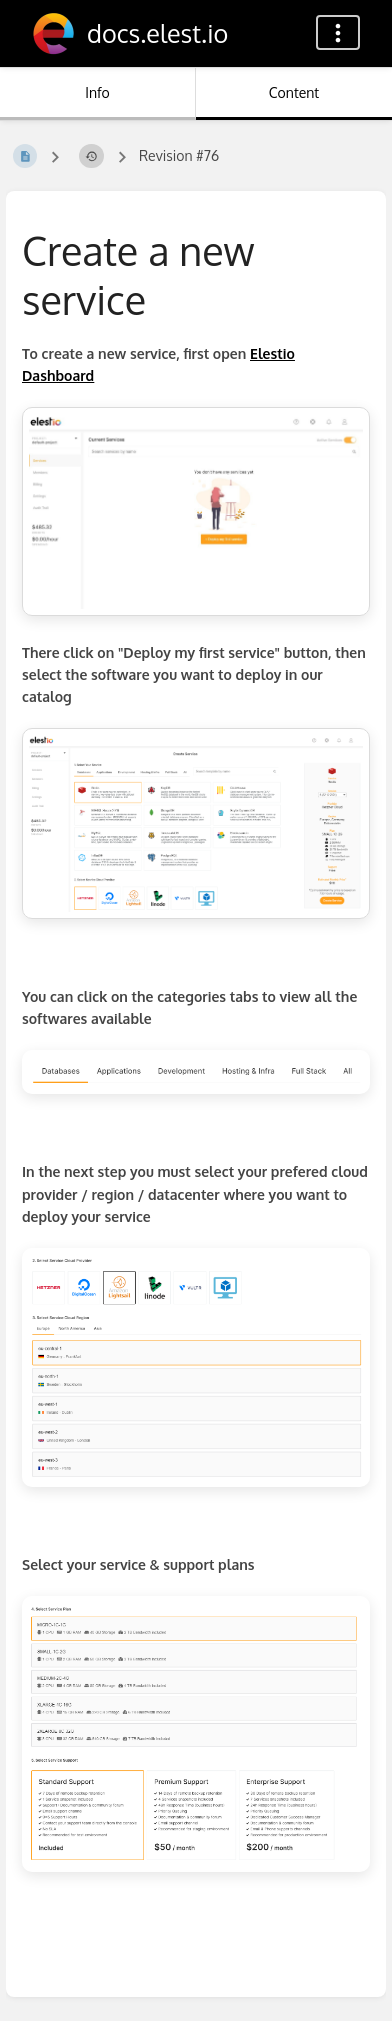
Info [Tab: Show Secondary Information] (97, 92)
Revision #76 (179, 155)
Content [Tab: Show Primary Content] (294, 92)
